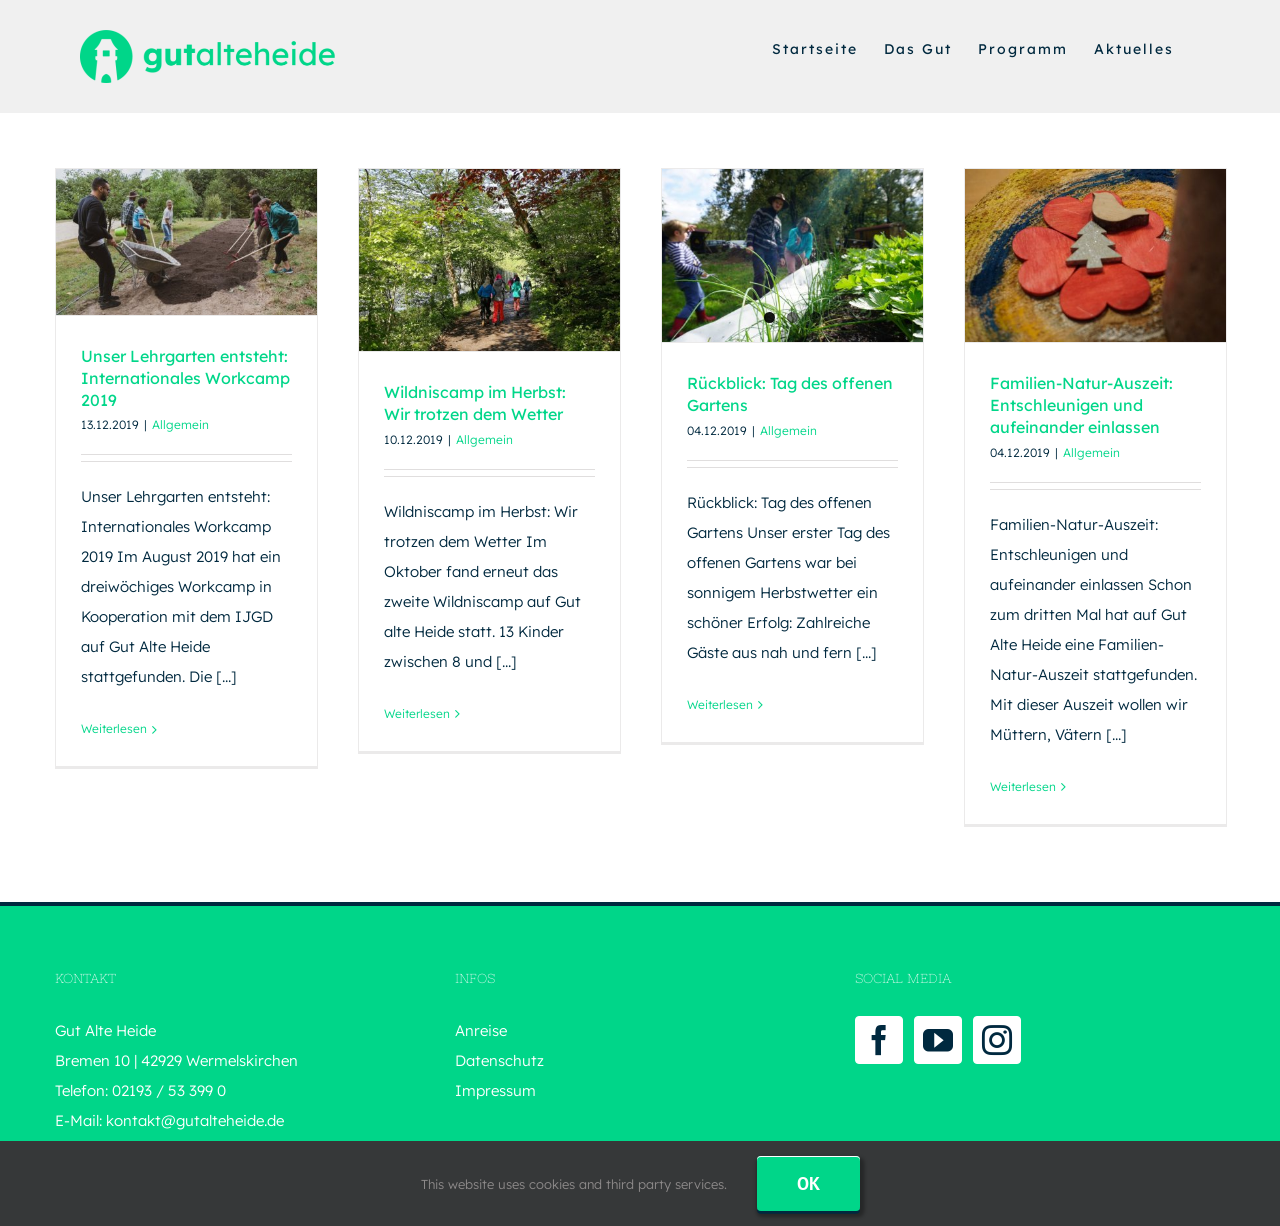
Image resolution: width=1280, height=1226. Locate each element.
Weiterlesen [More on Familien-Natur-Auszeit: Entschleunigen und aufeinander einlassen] (1023, 786)
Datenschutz (499, 1060)
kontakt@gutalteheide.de (195, 1120)
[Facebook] (879, 1040)
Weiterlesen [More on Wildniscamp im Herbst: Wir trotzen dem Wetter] (417, 713)
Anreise (481, 1030)
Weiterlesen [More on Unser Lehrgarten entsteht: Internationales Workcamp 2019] (114, 728)
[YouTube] (938, 1040)
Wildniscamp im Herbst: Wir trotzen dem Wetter (475, 403)
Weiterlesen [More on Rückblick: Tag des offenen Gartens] (720, 704)
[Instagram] (997, 1040)
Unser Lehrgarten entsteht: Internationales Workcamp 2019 (185, 378)
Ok (808, 1183)
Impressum (495, 1090)
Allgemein (180, 424)
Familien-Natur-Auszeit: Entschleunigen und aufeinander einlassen (1081, 405)
